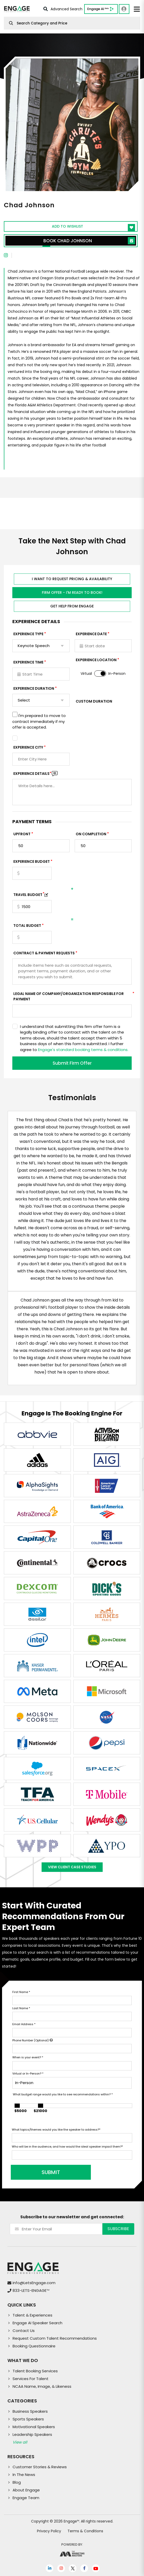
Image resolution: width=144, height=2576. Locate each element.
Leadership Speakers (32, 2434)
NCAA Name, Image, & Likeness (42, 2386)
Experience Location (96, 659)
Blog (17, 2482)
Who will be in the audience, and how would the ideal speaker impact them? (67, 2146)
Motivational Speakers (34, 2426)
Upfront (22, 834)
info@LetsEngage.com (34, 2282)
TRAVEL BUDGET (28, 894)
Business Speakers (30, 2411)
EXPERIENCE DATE (91, 633)
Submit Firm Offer (72, 1063)
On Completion (91, 834)
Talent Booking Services (35, 2371)
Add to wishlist (93, 227)
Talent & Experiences (32, 2315)
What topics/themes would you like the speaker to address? (56, 2130)
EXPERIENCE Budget (31, 861)
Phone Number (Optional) (32, 2040)
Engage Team (26, 2497)
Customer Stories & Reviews (40, 2467)
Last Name (21, 2008)
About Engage (26, 2490)
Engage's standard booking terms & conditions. (83, 1049)
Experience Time (28, 662)
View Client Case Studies (72, 1867)
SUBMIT (51, 2172)
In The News (24, 2474)
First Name (21, 1992)
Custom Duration (94, 701)
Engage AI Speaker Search (37, 2323)
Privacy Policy (49, 2531)
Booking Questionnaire (34, 2346)
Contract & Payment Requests (44, 953)
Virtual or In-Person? (27, 2073)
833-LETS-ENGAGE (31, 2290)
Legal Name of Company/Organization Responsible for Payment (72, 996)
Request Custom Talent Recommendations (55, 2338)
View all (20, 2442)
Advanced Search (62, 9)
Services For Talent (31, 2378)
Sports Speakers (28, 2419)
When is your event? (27, 2057)
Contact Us (24, 2330)
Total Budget (27, 925)
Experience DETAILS (32, 773)
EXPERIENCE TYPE (28, 633)
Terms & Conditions (85, 2531)
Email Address (23, 2024)
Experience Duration (33, 688)
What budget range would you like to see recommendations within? (63, 2094)
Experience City (28, 747)
